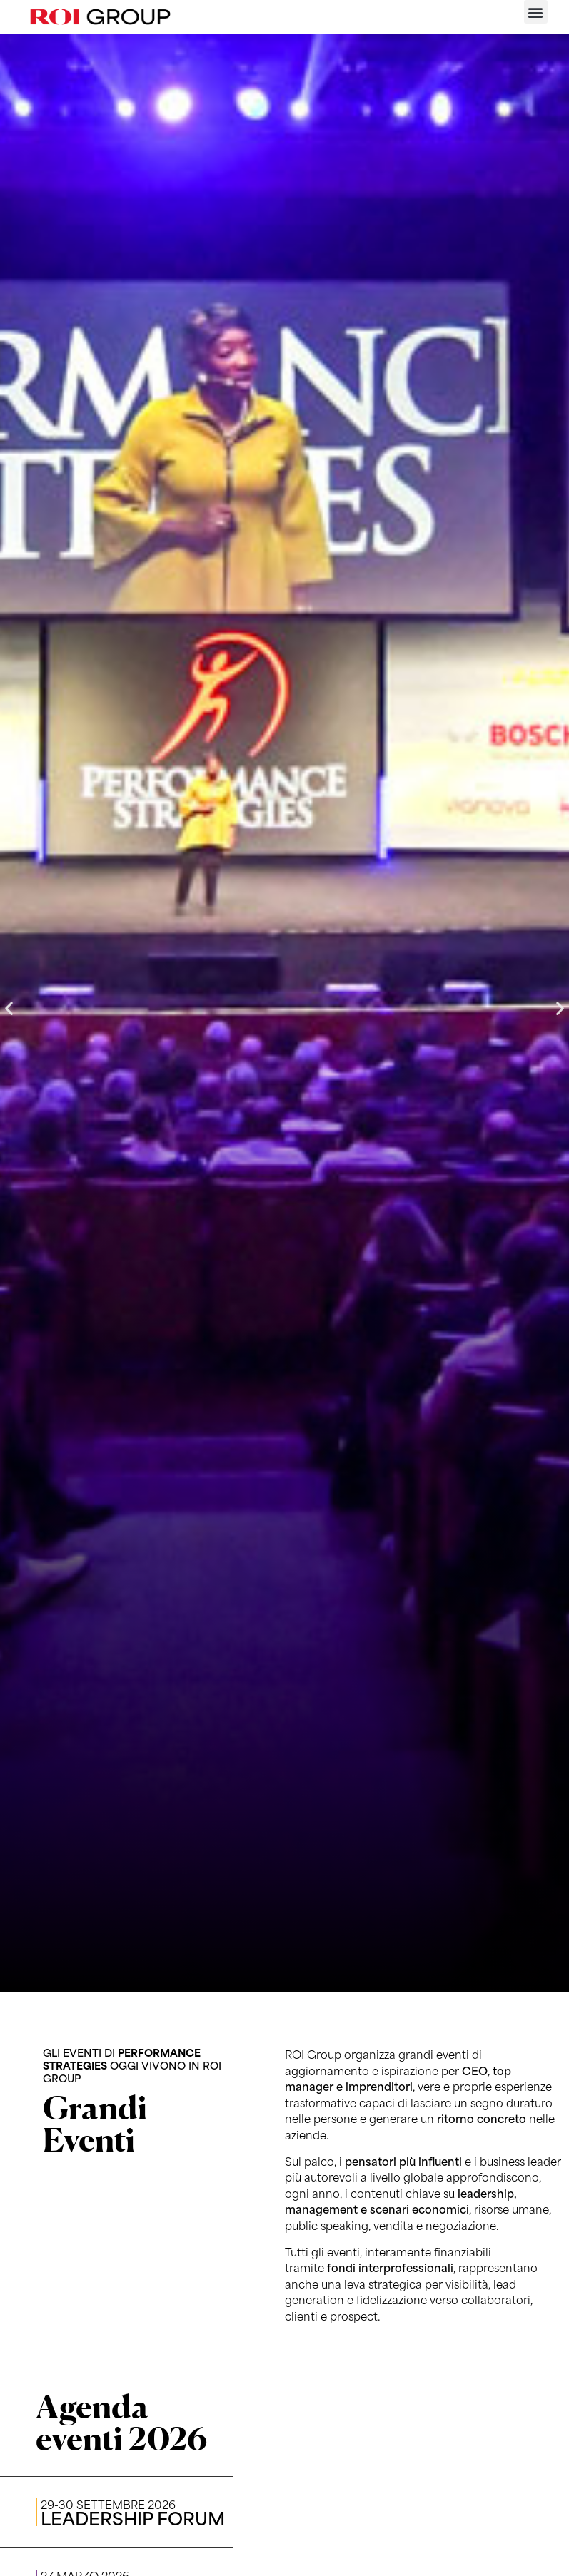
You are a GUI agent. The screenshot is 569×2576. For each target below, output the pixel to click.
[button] (536, 12)
